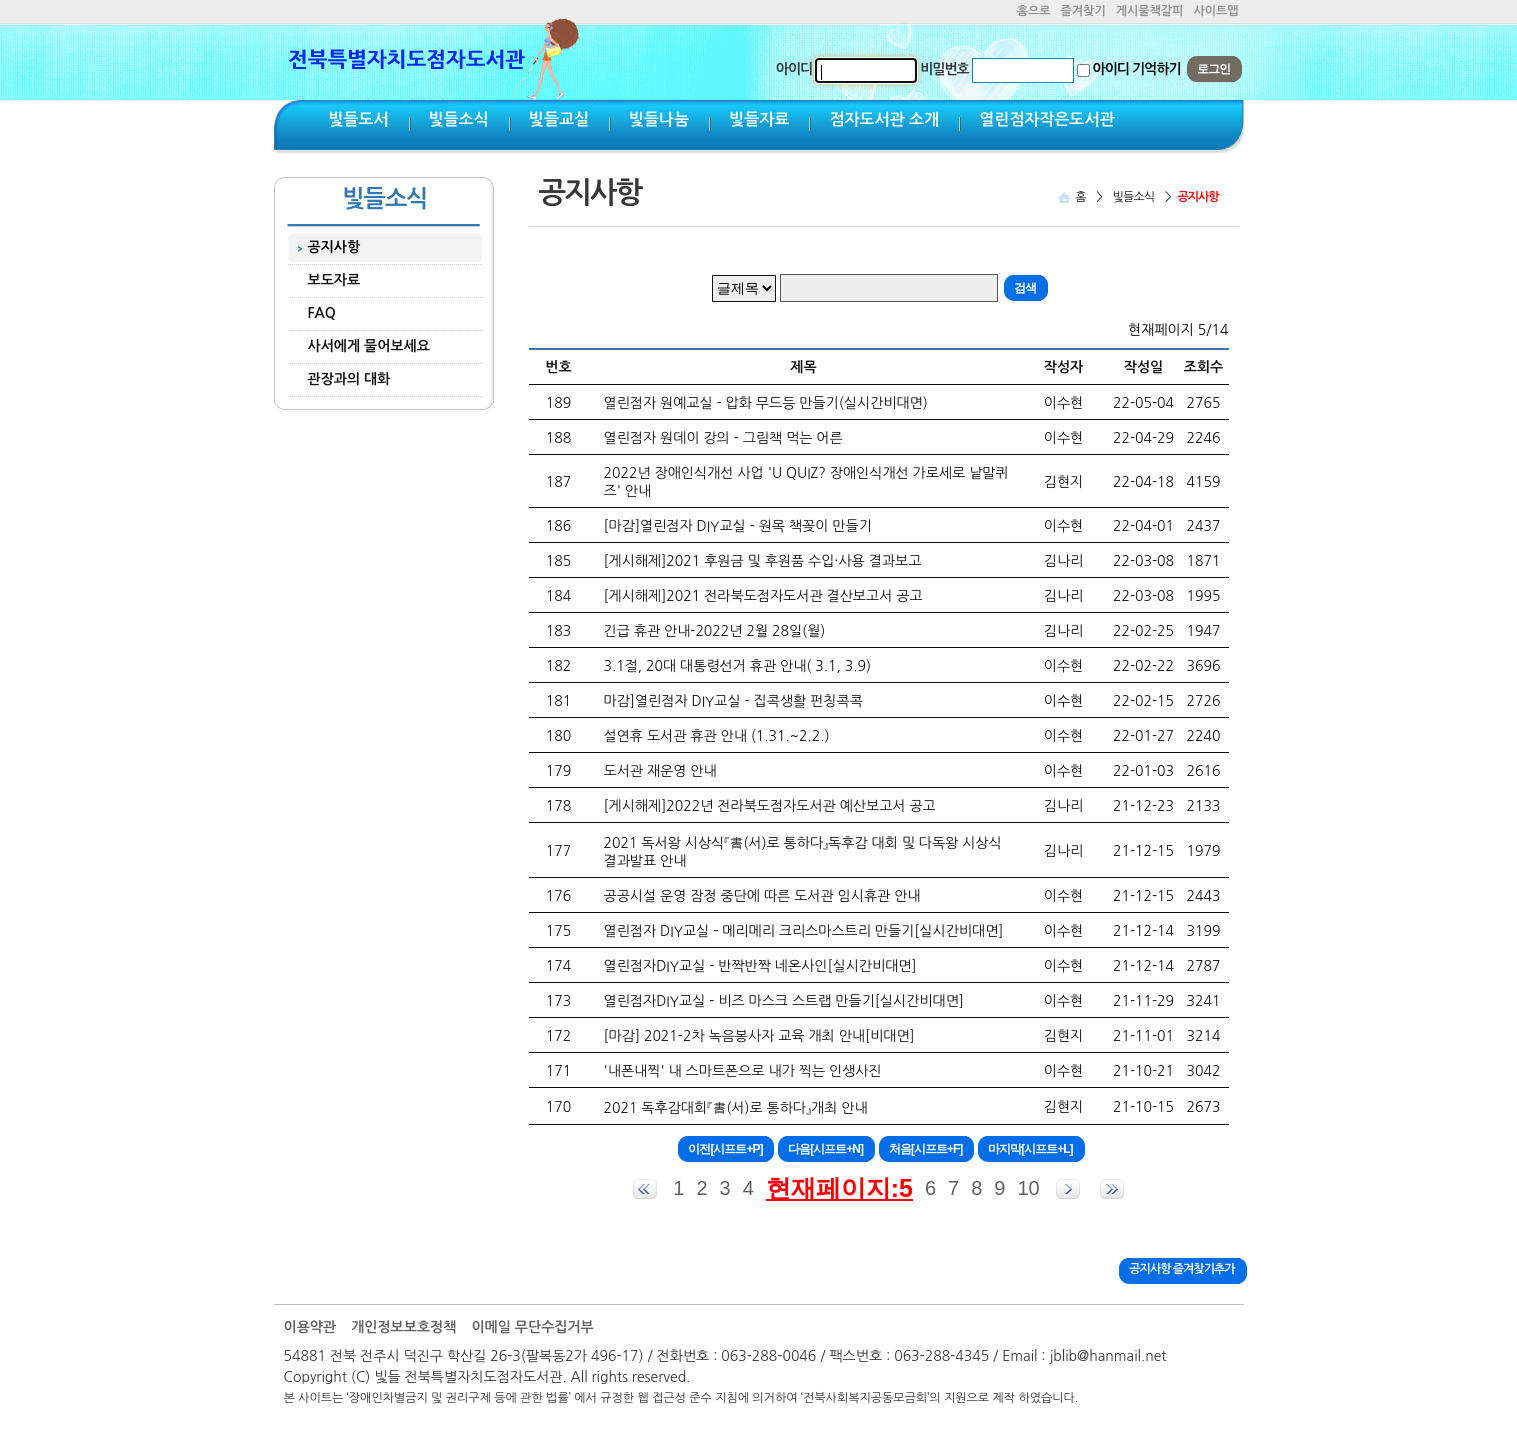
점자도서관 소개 (884, 119)
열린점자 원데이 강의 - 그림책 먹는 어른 (723, 438)
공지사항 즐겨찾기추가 (1181, 1269)
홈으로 (1034, 11)
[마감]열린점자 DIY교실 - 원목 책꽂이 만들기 (738, 526)
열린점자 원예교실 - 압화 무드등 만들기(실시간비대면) (766, 403)
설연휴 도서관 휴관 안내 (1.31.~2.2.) (717, 736)
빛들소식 (459, 119)
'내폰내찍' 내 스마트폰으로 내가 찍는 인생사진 (743, 1071)
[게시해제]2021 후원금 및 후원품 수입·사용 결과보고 (763, 561)
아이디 (794, 69)
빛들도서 (359, 119)
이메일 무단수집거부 (532, 1327)
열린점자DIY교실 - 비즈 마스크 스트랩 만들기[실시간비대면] (784, 1001)
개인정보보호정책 (403, 1327)
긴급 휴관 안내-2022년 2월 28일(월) (715, 631)
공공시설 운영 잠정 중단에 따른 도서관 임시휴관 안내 (762, 896)
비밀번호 (944, 69)
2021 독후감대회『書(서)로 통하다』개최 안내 (736, 1108)
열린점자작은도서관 (1046, 119)
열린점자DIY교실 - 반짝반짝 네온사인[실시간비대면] (760, 966)
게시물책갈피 (1150, 11)
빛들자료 (759, 119)
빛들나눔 (659, 119)
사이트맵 (1215, 11)
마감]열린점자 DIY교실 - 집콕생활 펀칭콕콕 (733, 701)
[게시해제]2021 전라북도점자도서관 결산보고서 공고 (763, 596)
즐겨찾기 (1083, 11)
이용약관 (310, 1327)
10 (1028, 1188)
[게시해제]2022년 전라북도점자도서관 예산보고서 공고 (770, 806)
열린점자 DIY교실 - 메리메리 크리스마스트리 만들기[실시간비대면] (804, 931)
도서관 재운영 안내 (660, 771)
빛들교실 (559, 119)
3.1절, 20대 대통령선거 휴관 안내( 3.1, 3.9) (738, 666)
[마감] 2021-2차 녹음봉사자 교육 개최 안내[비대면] (759, 1036)
